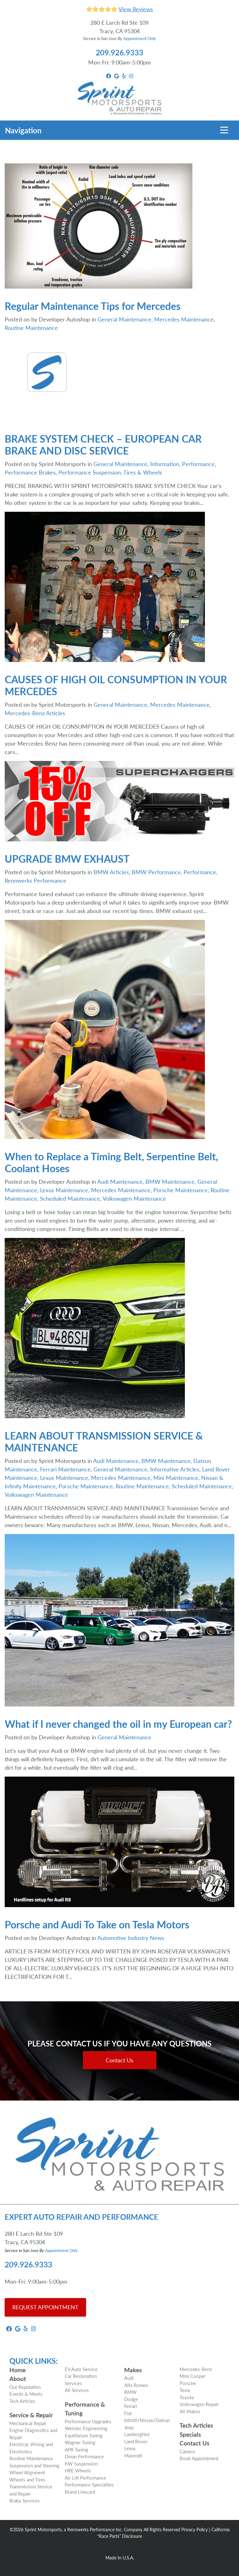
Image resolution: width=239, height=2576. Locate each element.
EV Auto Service (81, 2369)
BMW (130, 2392)
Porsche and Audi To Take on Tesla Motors (97, 1924)
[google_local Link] (116, 76)
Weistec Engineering (86, 2428)
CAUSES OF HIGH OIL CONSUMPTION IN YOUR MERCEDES (116, 685)
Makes (133, 2370)
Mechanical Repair (28, 2423)
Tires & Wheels (142, 472)
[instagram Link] (131, 76)
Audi (129, 2377)
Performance (198, 464)
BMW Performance (156, 872)
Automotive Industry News (130, 1938)
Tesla (185, 2390)
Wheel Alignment (27, 2472)
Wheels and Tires (27, 2479)
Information (164, 464)
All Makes (190, 2411)
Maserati (133, 2455)
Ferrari (130, 2406)
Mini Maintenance (175, 1477)
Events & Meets (26, 2393)
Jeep (129, 2427)
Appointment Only (139, 38)
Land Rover (135, 2441)
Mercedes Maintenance (184, 319)
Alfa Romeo (136, 2385)
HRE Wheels (78, 2470)
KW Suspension (81, 2463)
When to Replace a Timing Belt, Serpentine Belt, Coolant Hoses (111, 1162)
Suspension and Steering (34, 2465)
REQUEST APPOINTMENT (45, 2307)
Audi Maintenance (120, 1181)
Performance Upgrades (88, 2421)
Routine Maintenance (31, 327)
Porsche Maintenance (180, 1190)
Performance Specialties (89, 2484)
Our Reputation (25, 2387)
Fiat (128, 2413)
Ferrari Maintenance (65, 1469)
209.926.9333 (119, 52)
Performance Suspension (89, 472)
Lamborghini (137, 2434)
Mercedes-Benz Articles (35, 713)
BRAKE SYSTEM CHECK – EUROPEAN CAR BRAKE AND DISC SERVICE (103, 444)
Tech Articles (22, 2401)
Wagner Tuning (80, 2442)
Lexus (130, 2448)
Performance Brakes (30, 472)
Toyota (187, 2397)
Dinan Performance (84, 2456)
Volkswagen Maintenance (134, 1198)
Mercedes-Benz (196, 2369)
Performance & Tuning (85, 2409)
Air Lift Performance (85, 2477)
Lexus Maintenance (64, 1190)
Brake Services (24, 2500)
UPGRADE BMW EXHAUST (67, 858)
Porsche (188, 2383)
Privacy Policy (194, 2529)
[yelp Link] (124, 76)
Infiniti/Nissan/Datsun (147, 2420)
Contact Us (119, 2060)
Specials (190, 2434)
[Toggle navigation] (224, 130)
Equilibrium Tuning (84, 2435)
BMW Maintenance (170, 1181)
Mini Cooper (193, 2376)
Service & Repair (31, 2415)
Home (17, 2370)
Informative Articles (174, 1469)
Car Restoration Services (81, 2379)
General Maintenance (124, 319)
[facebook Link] (108, 76)
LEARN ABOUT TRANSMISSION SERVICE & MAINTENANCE (104, 1441)
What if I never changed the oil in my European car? (118, 1723)
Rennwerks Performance (35, 880)
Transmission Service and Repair (30, 2490)
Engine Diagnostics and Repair (33, 2433)
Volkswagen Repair (199, 2404)
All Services (77, 2390)
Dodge (131, 2399)
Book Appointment (199, 2458)
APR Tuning (76, 2449)
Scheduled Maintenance (70, 1198)
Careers (187, 2451)
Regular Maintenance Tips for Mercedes (93, 306)
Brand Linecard (80, 2491)
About (17, 2378)
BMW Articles (111, 872)
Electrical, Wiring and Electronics (31, 2448)
